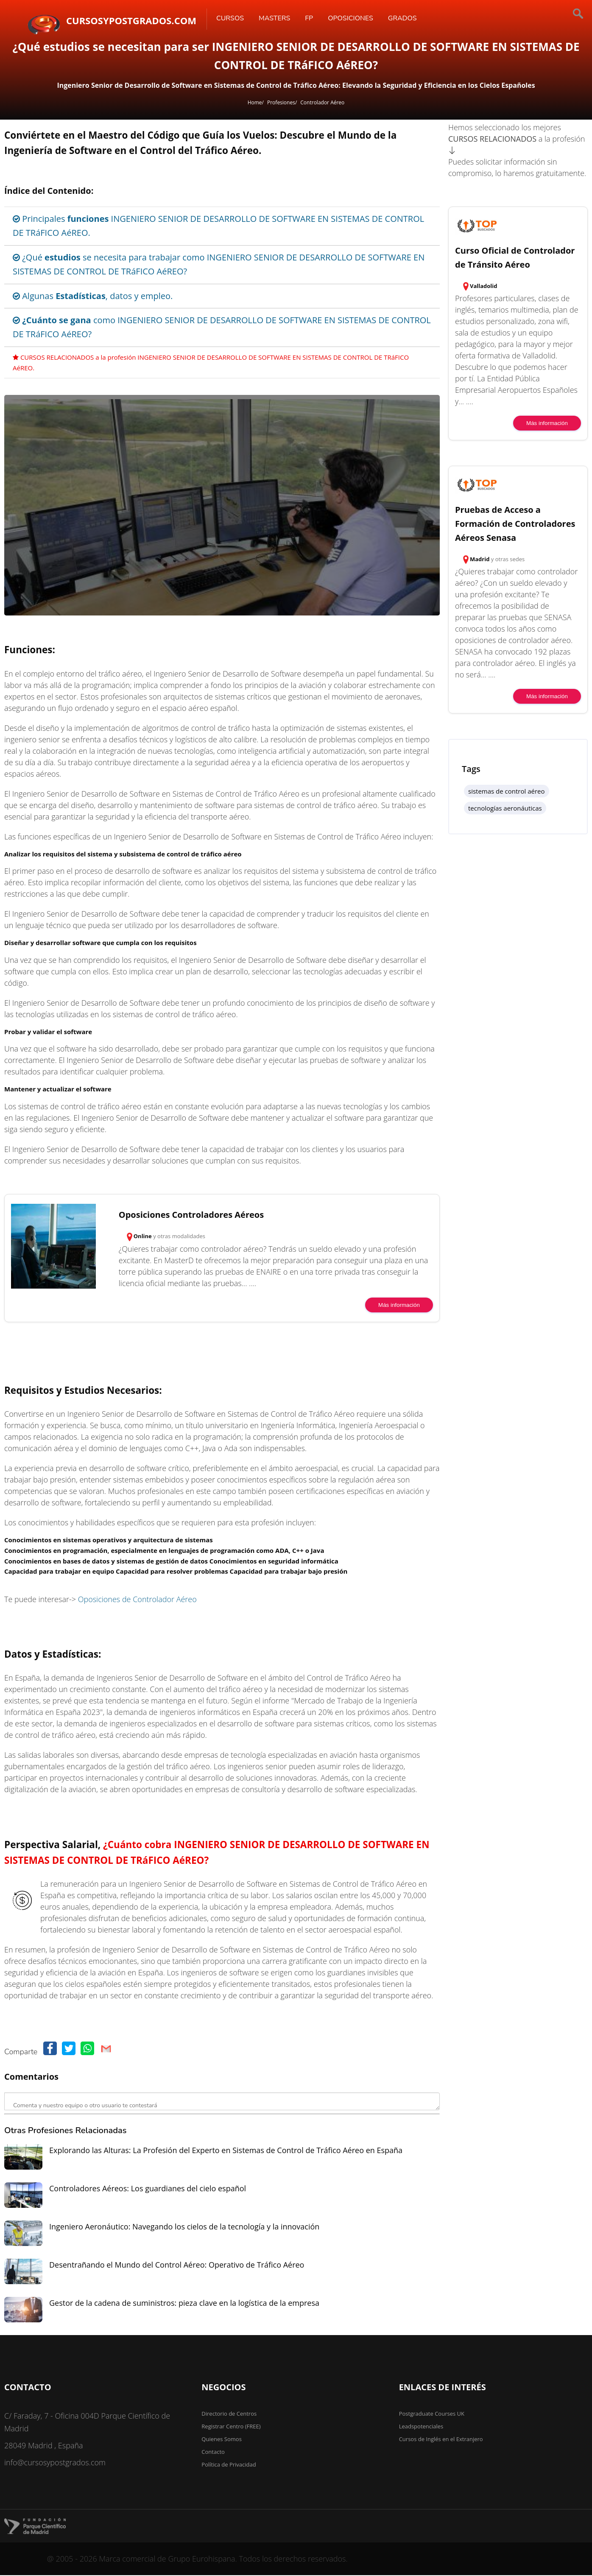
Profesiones (281, 102)
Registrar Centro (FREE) (230, 2426)
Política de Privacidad (228, 2464)
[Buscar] (549, 14)
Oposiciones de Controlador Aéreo (137, 1599)
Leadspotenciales (421, 2426)
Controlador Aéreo (322, 102)
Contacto (213, 2452)
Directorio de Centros (229, 2413)
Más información (399, 1305)
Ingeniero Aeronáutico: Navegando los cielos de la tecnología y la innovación (184, 2226)
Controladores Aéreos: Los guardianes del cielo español (147, 2188)
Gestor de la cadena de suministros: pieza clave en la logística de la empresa (184, 2303)
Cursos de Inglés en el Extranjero (441, 2439)
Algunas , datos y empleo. (93, 296)
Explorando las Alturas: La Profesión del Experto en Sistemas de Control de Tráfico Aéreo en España (225, 2150)
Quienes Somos (221, 2439)
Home (255, 102)
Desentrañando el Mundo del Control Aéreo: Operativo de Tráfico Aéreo (176, 2265)
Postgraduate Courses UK (431, 2413)
